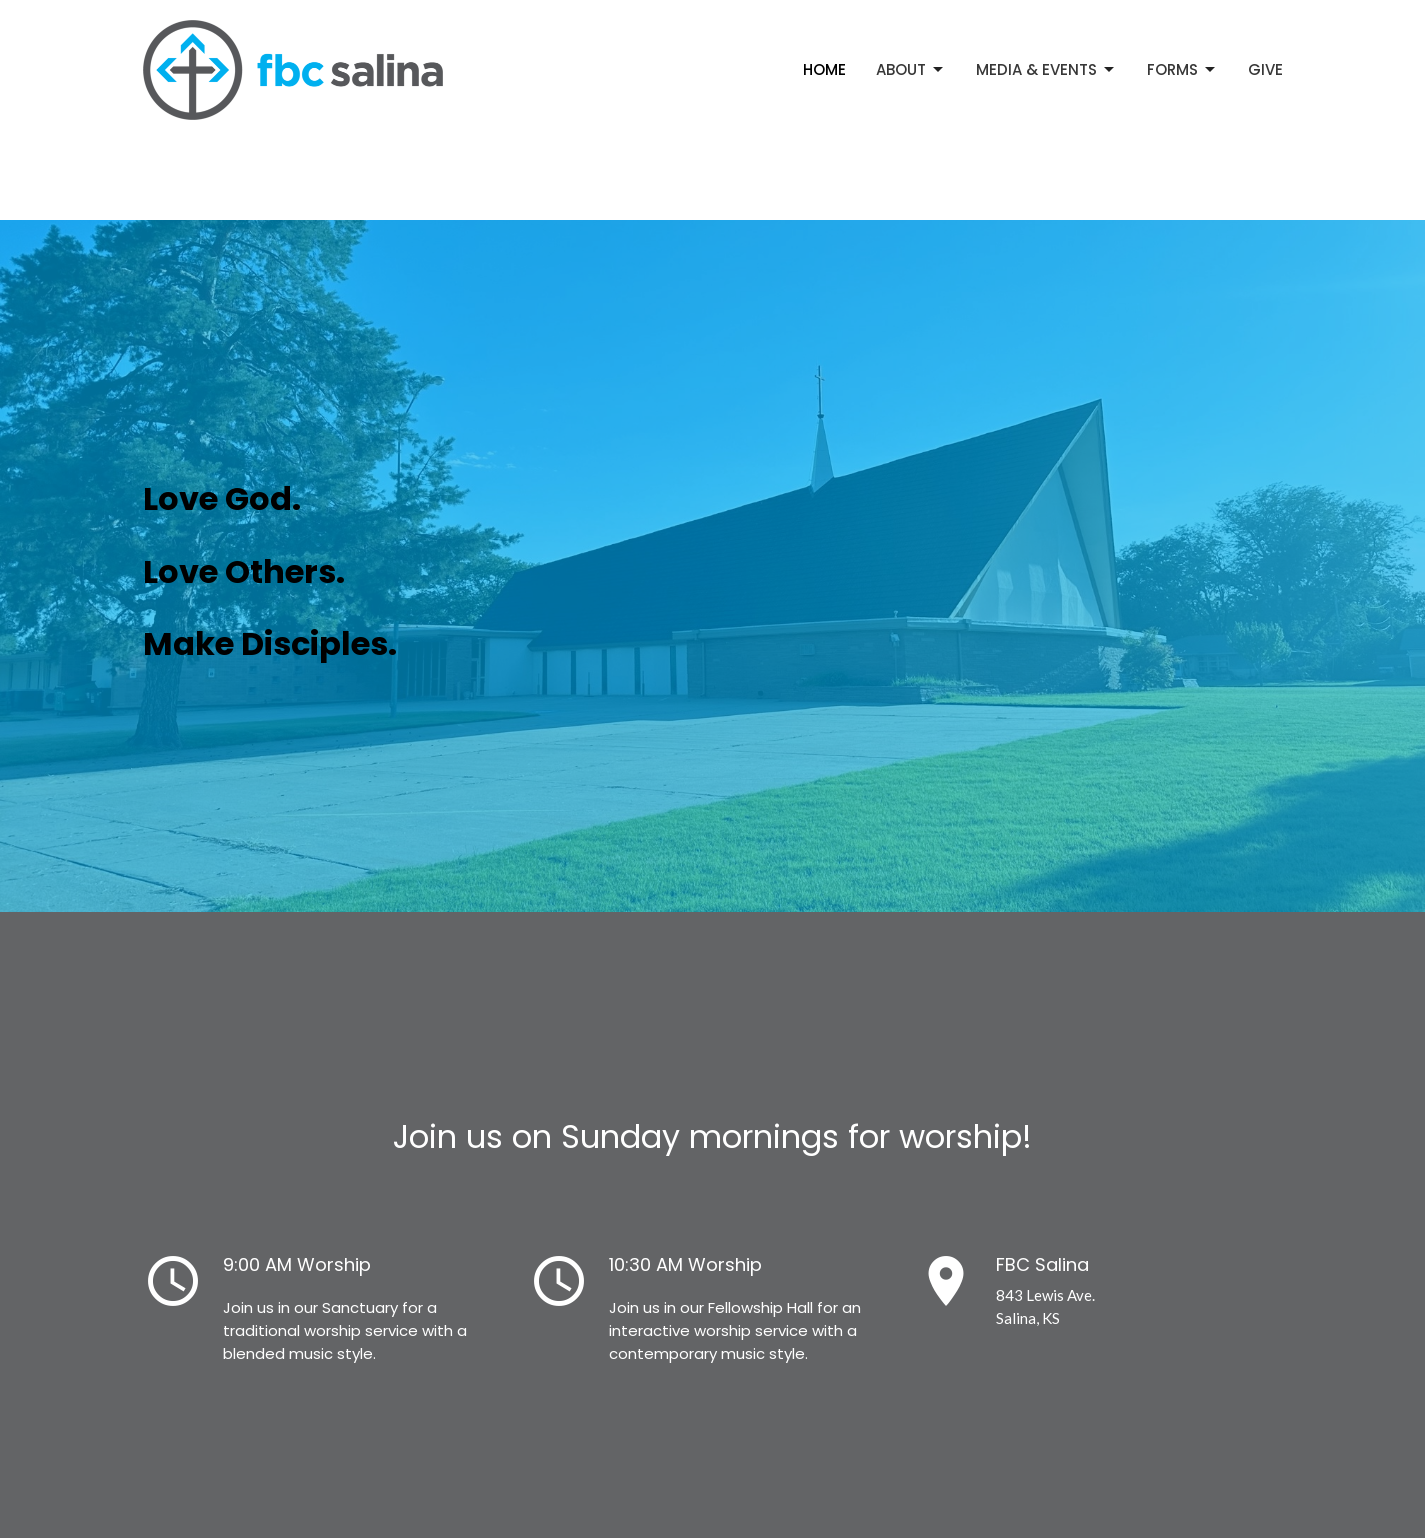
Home (824, 69)
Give (1265, 69)
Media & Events (1046, 69)
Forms (1182, 69)
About (911, 69)
